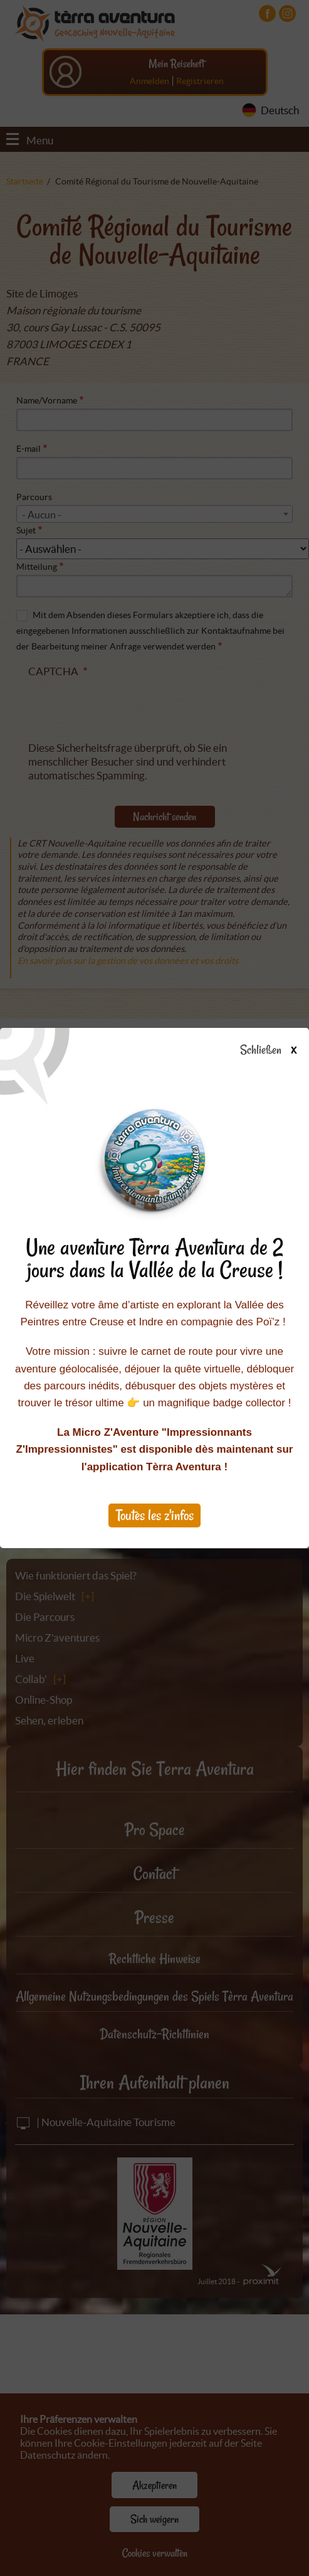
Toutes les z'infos (155, 1515)
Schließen (279, 1050)
